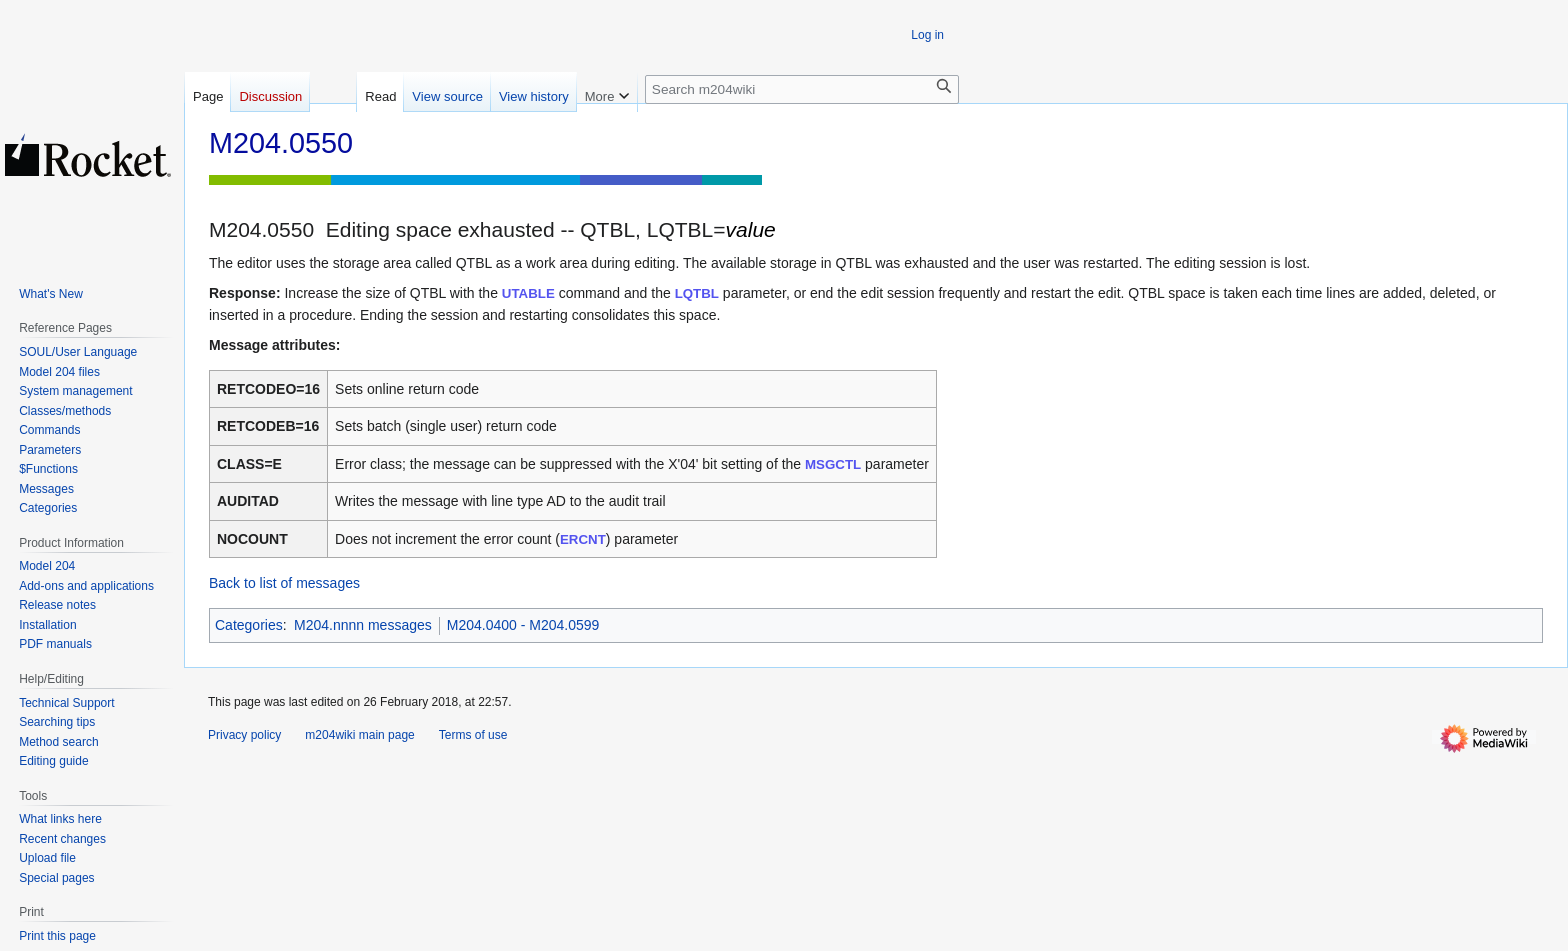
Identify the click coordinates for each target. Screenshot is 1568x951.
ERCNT (583, 539)
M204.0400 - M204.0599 (523, 625)
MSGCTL (833, 464)
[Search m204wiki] (802, 89)
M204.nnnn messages (363, 625)
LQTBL (697, 293)
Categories (249, 625)
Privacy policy (244, 735)
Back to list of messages (284, 583)
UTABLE (528, 293)
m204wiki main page (359, 735)
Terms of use (473, 735)
